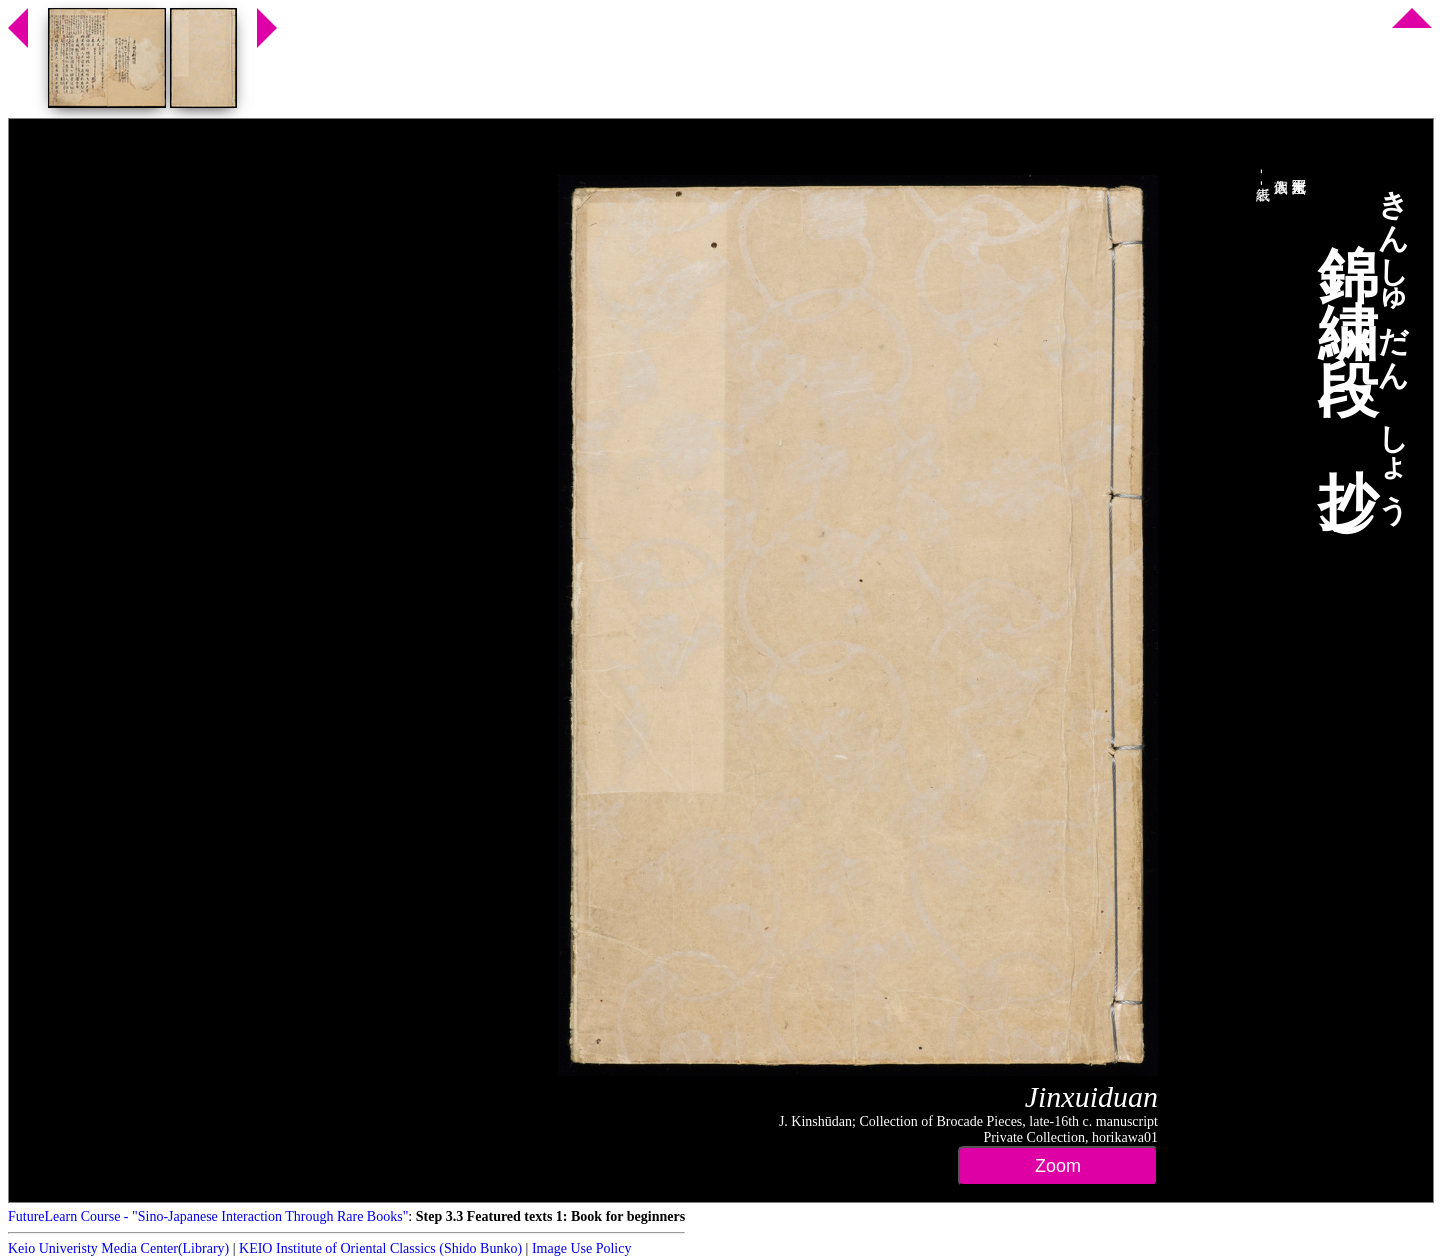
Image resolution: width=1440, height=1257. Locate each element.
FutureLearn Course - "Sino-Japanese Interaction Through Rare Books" (208, 1216)
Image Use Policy (582, 1248)
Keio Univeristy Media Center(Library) (118, 1248)
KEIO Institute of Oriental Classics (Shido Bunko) (380, 1248)
